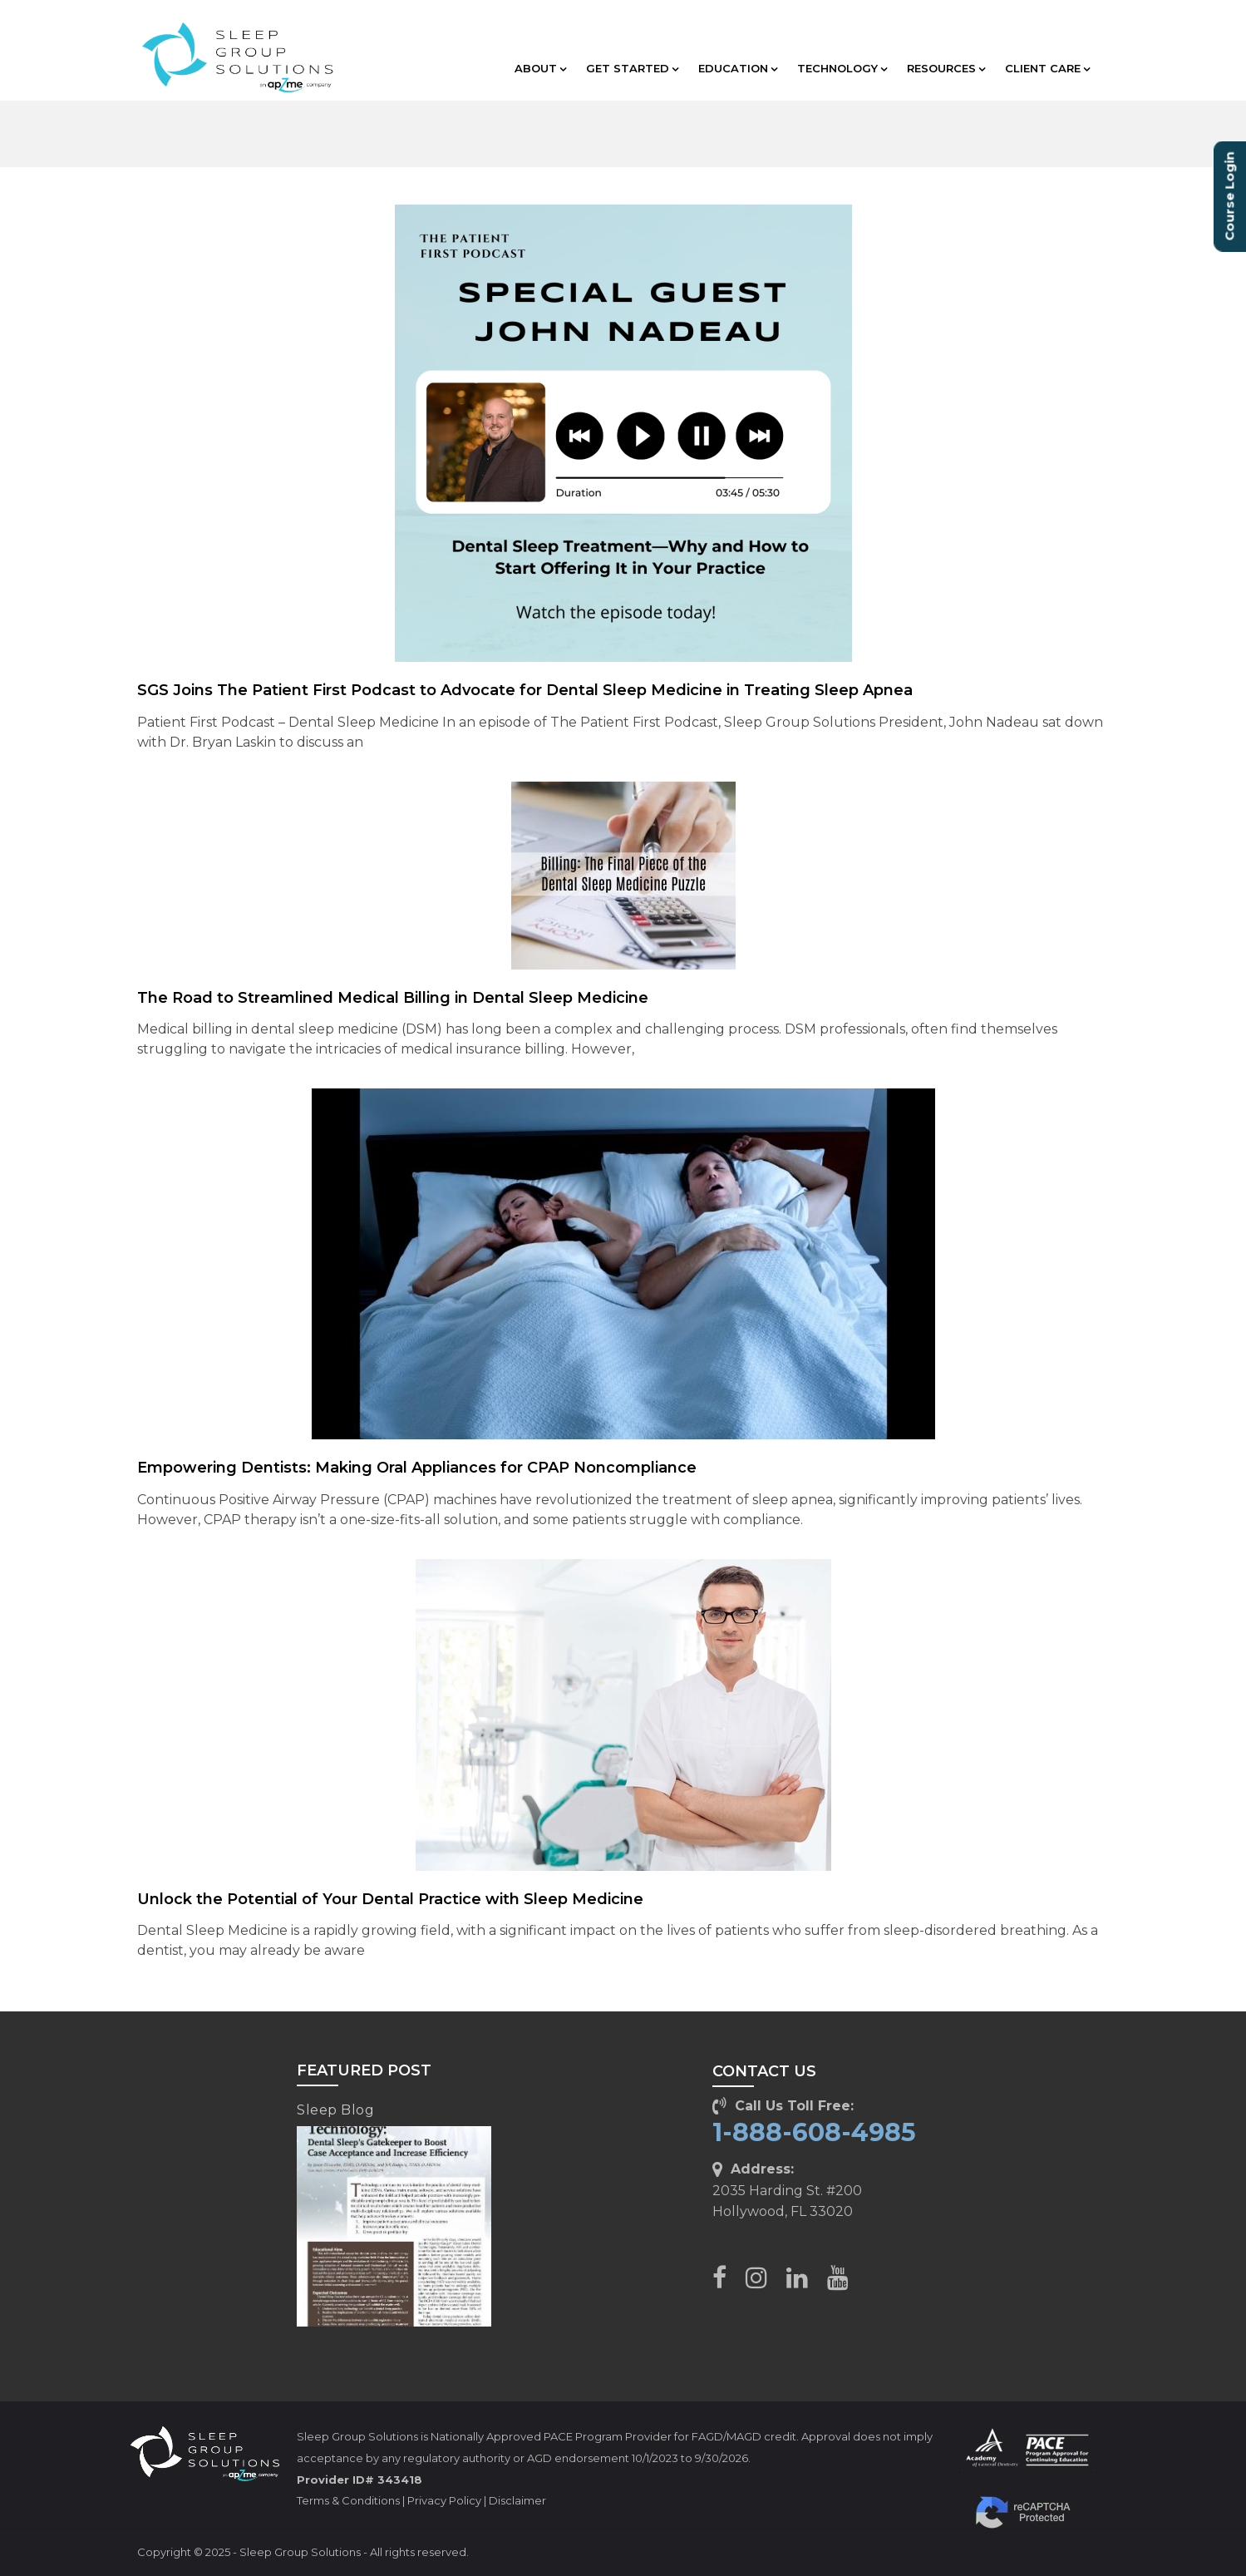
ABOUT (540, 68)
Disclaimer (517, 2500)
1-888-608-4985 (814, 2132)
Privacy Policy (444, 2500)
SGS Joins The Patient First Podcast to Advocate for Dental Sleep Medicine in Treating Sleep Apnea (525, 690)
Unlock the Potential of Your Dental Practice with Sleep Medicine (390, 1899)
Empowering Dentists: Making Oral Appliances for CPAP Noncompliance (417, 1467)
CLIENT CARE (1047, 68)
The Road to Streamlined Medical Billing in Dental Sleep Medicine (392, 998)
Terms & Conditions (348, 2500)
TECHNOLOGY (842, 68)
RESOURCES (946, 68)
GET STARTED (632, 68)
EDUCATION (737, 68)
